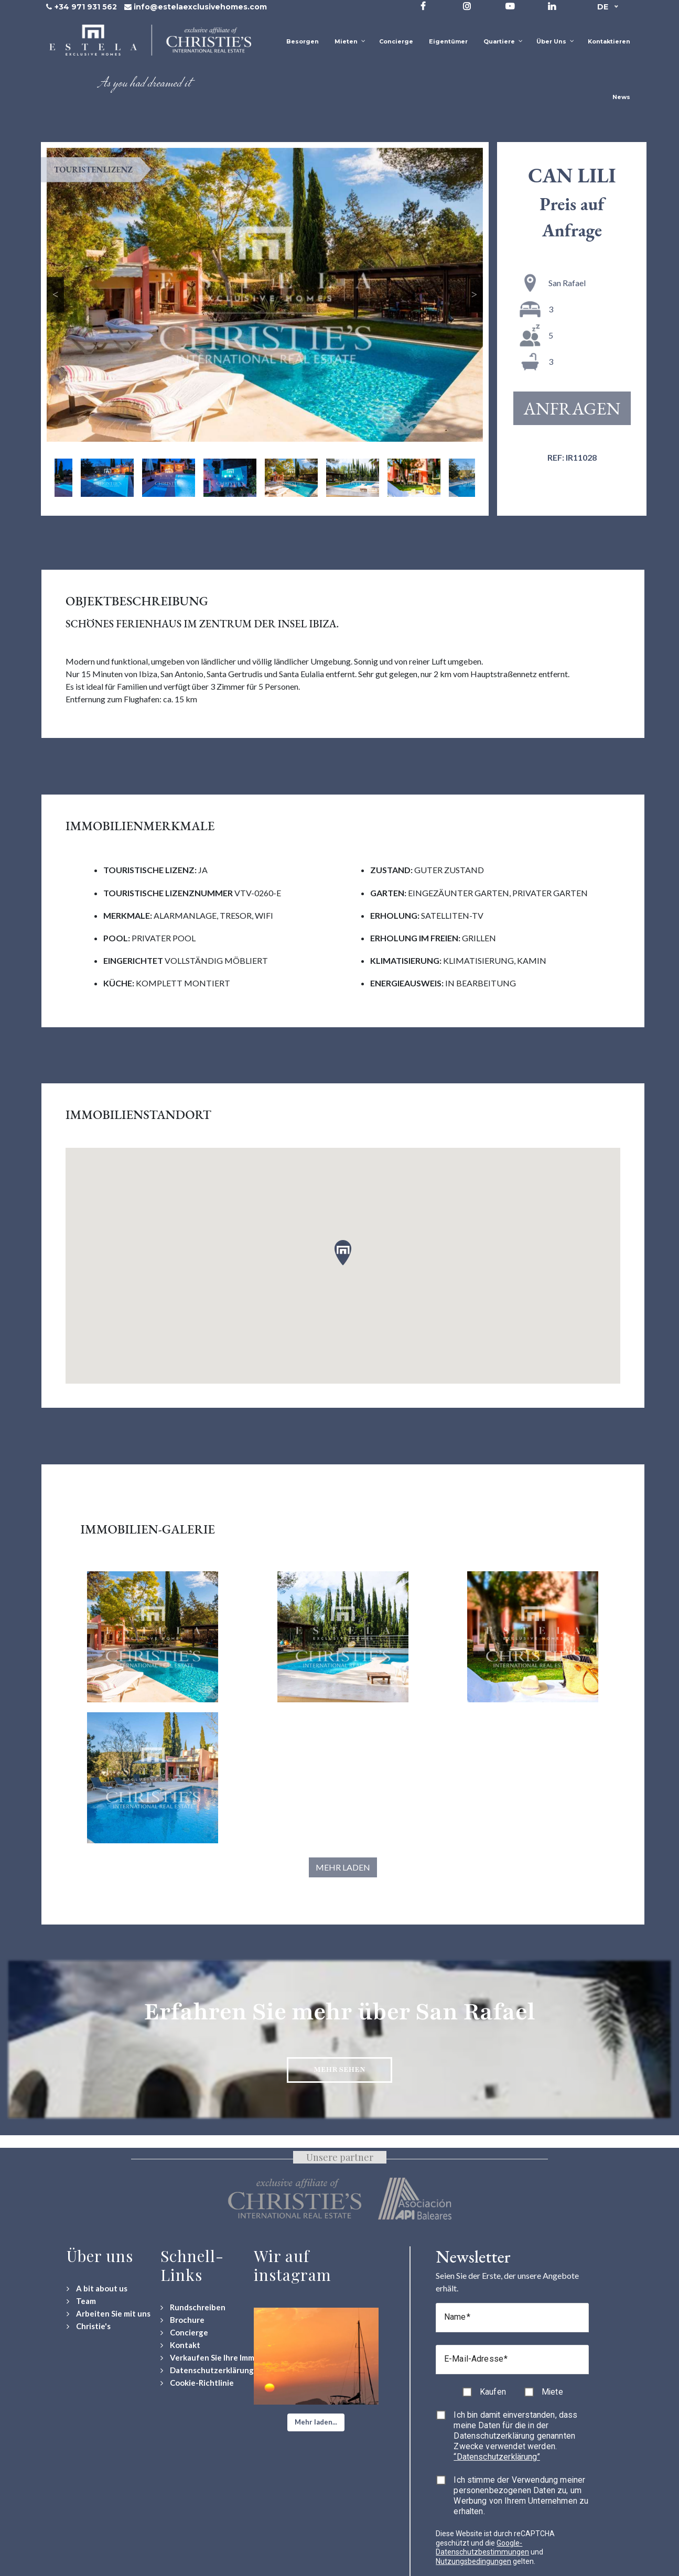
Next (474, 294)
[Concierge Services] (184, 2333)
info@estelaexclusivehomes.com (200, 7)
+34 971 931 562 (86, 7)
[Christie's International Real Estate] (89, 2326)
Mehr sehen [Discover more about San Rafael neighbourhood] (339, 2069)
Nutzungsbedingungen (473, 2561)
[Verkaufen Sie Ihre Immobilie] (217, 2358)
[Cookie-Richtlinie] (197, 2383)
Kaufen (493, 2392)
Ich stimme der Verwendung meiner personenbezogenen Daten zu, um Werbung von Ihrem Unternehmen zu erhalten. (521, 2495)
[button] (315, 2422)
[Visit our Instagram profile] (467, 6)
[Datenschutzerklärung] (207, 2370)
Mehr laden (343, 1867)
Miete (552, 2392)
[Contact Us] (180, 2345)
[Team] (81, 2301)
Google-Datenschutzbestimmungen (482, 2548)
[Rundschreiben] (192, 2307)
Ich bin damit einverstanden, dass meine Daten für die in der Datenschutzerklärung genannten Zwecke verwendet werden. (515, 2436)
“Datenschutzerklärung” (497, 2457)
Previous (55, 294)
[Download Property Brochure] (182, 2320)
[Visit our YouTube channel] (509, 6)
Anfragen (572, 408)
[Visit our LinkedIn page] (552, 6)
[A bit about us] (97, 2288)
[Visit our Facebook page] (423, 6)
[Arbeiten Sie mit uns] (108, 2314)
